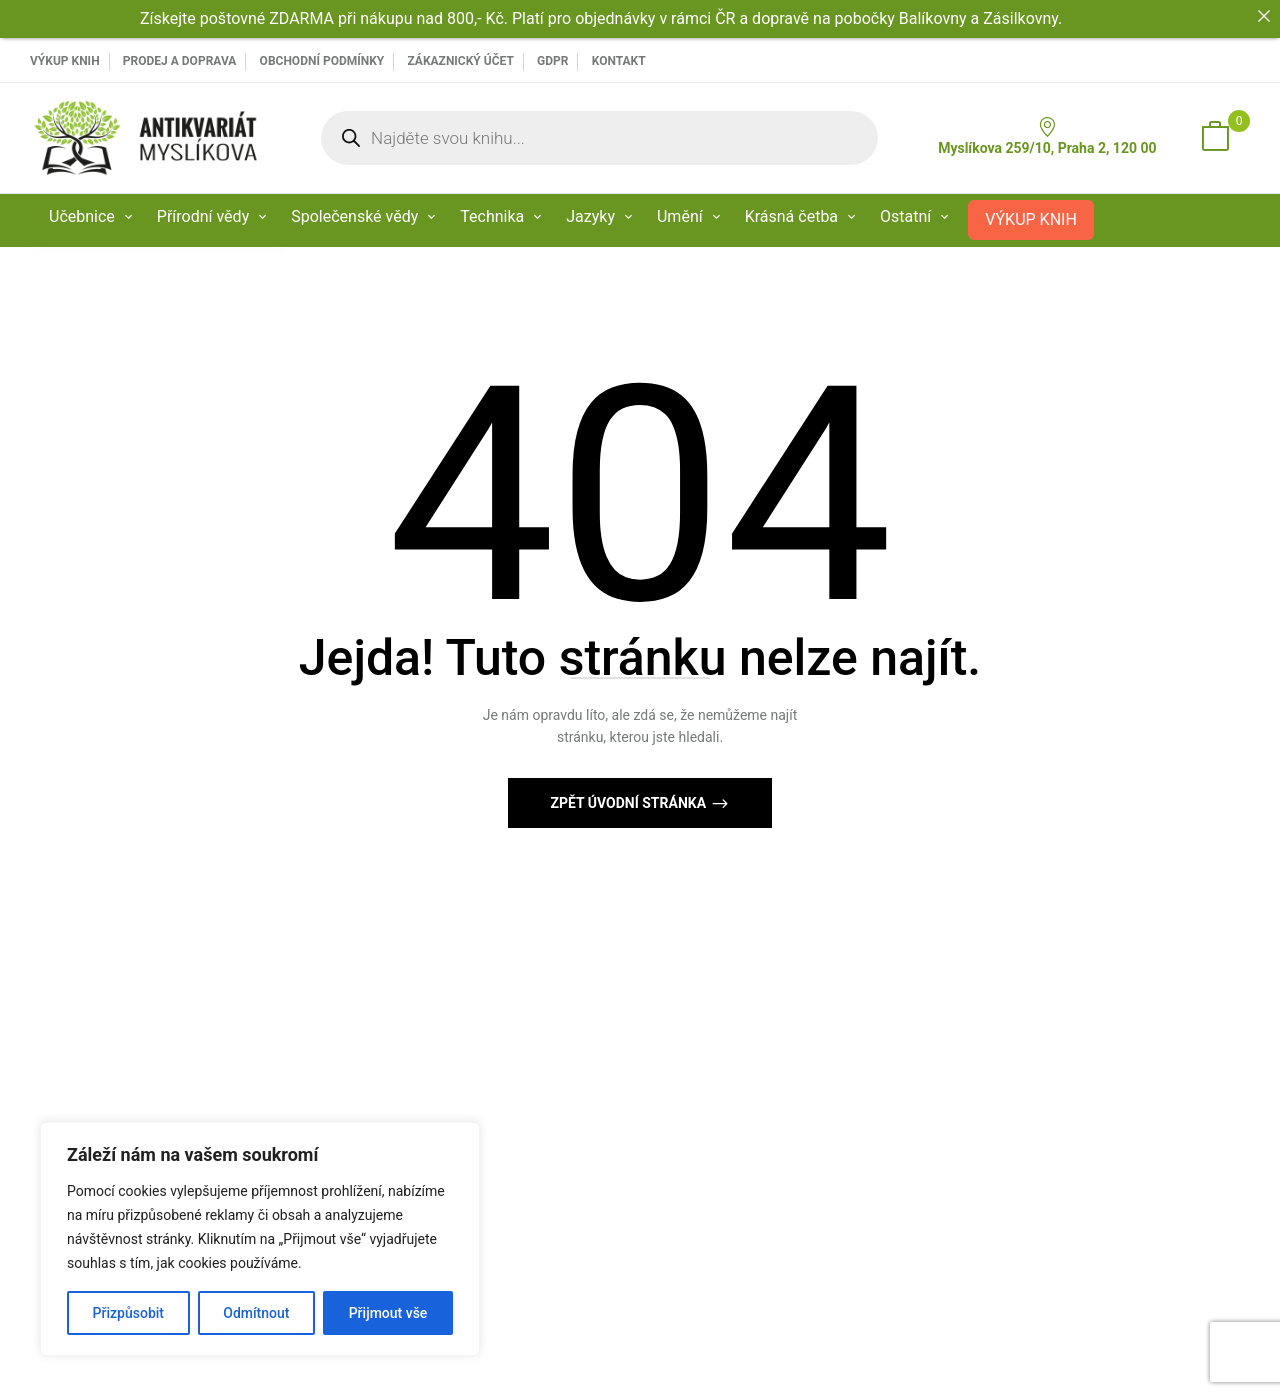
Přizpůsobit (128, 1313)
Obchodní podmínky (322, 61)
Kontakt (619, 61)
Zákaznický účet (460, 61)
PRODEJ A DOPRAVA (180, 61)
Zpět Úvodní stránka (629, 803)
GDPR (552, 61)
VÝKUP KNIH (65, 61)
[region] (260, 1239)
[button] (1215, 138)
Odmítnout (256, 1313)
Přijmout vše (388, 1313)
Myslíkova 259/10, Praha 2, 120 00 (1047, 136)
